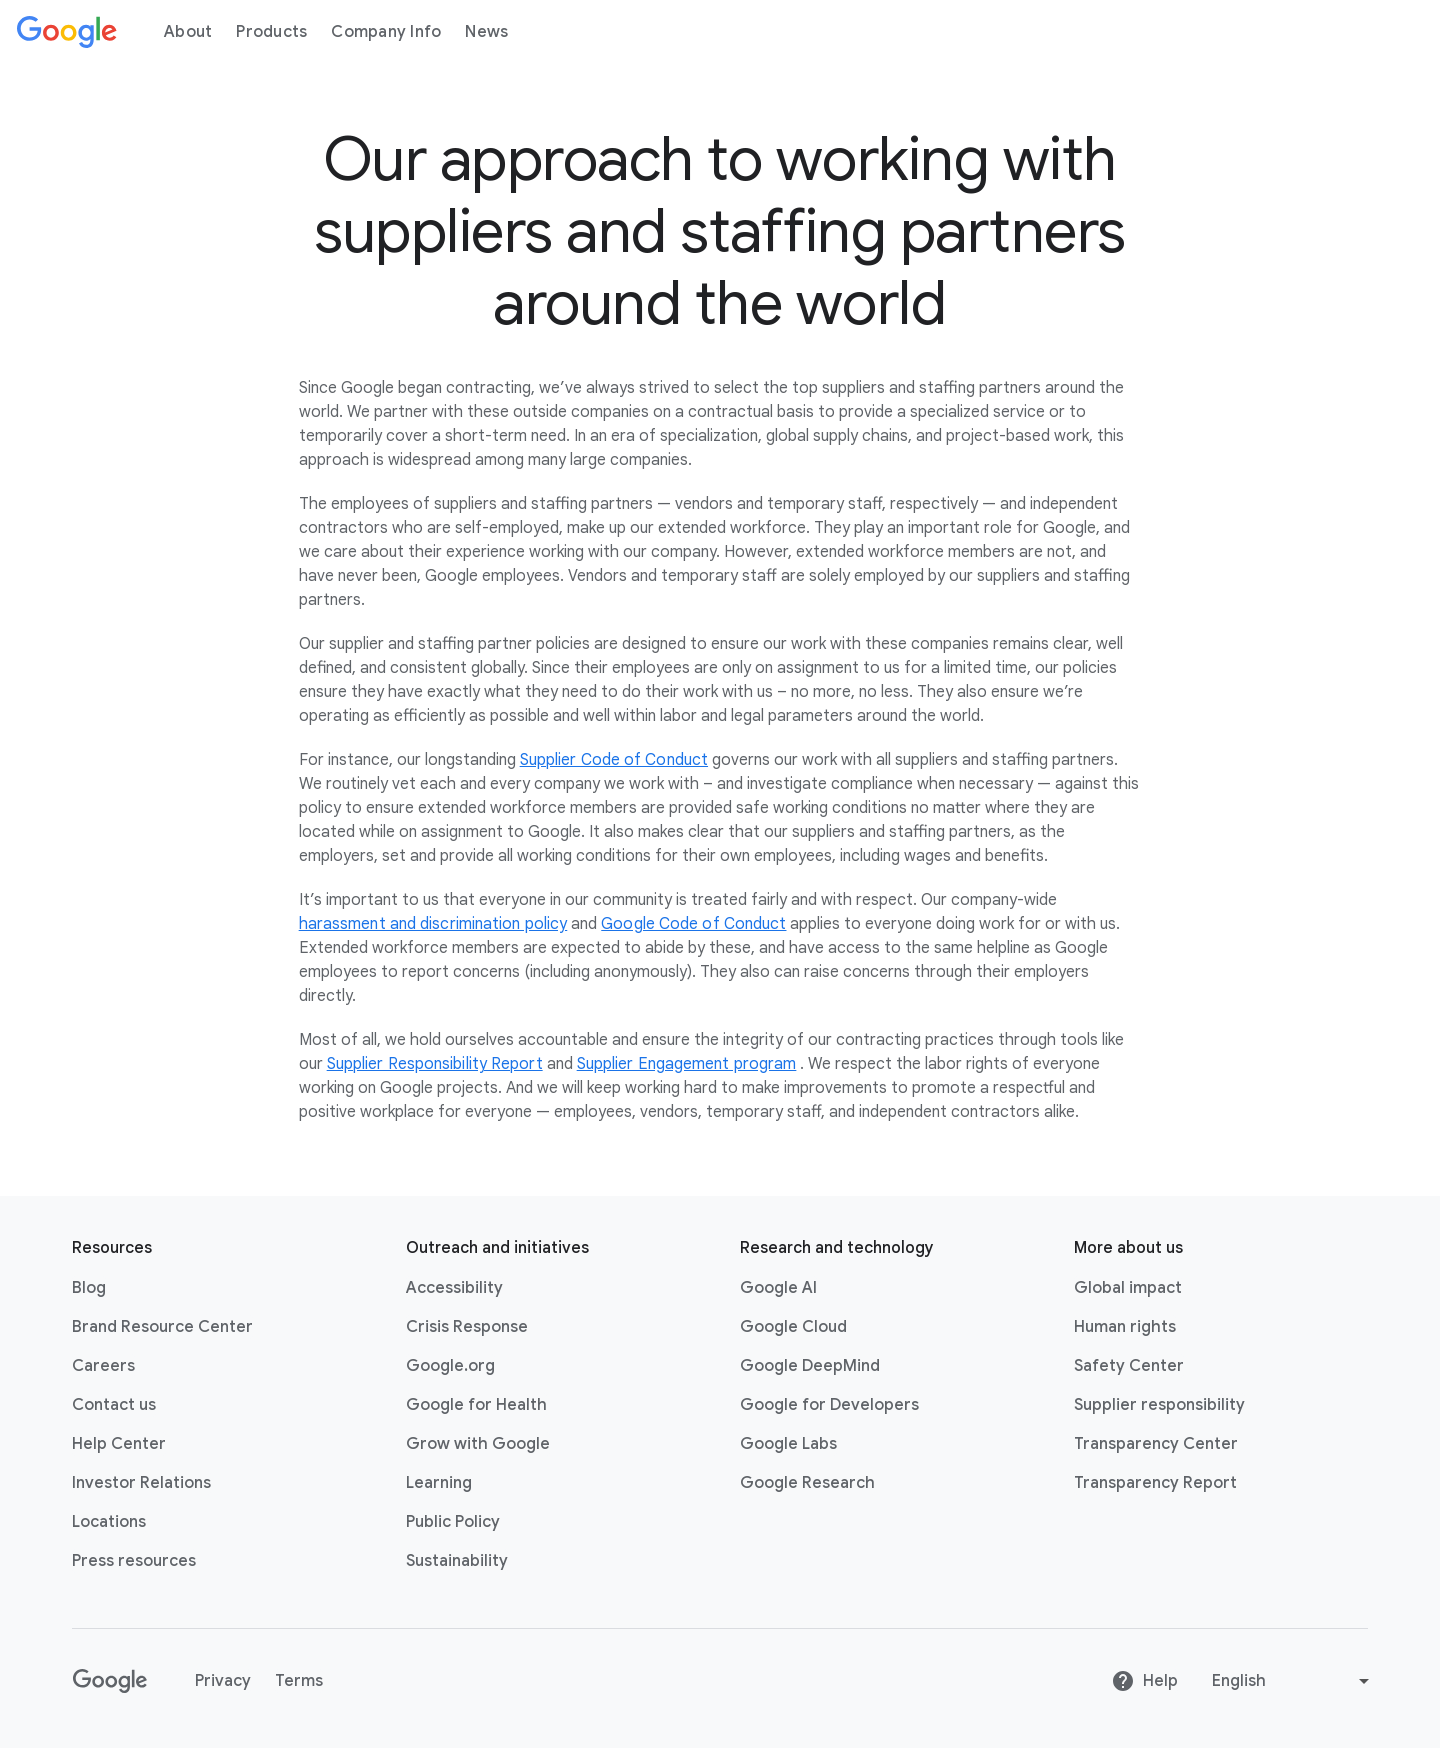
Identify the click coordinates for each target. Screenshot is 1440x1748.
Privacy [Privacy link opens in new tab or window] (223, 1681)
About (188, 32)
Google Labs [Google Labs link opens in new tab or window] (788, 1444)
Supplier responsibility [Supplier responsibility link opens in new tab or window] (1159, 1405)
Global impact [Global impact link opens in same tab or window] (1128, 1288)
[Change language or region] (1293, 1681)
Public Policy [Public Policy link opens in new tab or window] (453, 1522)
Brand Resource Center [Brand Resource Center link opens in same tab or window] (162, 1327)
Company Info (386, 32)
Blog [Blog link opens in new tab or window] (89, 1288)
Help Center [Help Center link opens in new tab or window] (119, 1444)
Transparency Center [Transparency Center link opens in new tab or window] (1156, 1444)
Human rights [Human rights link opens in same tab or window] (1125, 1327)
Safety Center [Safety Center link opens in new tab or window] (1129, 1366)
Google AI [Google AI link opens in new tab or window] (778, 1288)
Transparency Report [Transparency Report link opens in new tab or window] (1155, 1483)
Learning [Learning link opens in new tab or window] (439, 1483)
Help (1144, 1681)
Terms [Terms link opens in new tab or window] (299, 1681)
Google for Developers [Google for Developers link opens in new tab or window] (829, 1405)
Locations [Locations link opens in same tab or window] (109, 1522)
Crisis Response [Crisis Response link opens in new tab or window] (467, 1327)
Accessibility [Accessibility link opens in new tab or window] (454, 1288)
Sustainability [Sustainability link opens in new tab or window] (457, 1561)
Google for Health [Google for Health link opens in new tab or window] (476, 1405)
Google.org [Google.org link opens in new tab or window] (450, 1366)
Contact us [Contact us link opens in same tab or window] (114, 1405)
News (486, 32)
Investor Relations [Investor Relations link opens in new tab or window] (141, 1483)
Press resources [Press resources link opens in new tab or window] (134, 1561)
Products (271, 32)
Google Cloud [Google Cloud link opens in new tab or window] (793, 1327)
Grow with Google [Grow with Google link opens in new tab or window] (478, 1444)
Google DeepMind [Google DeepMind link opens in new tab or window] (810, 1366)
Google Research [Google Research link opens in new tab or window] (807, 1483)
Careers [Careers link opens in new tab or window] (103, 1366)
